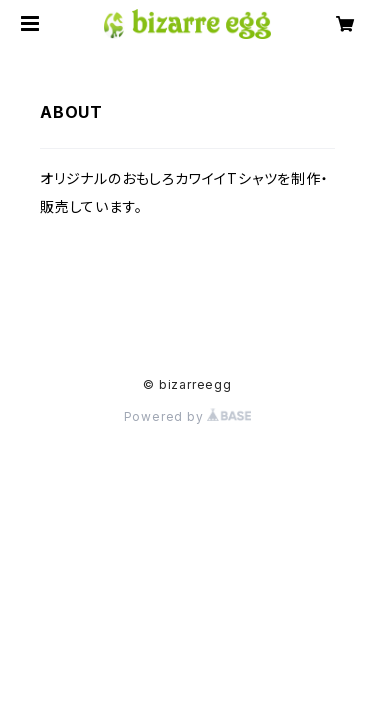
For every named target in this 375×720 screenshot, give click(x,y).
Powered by (188, 416)
